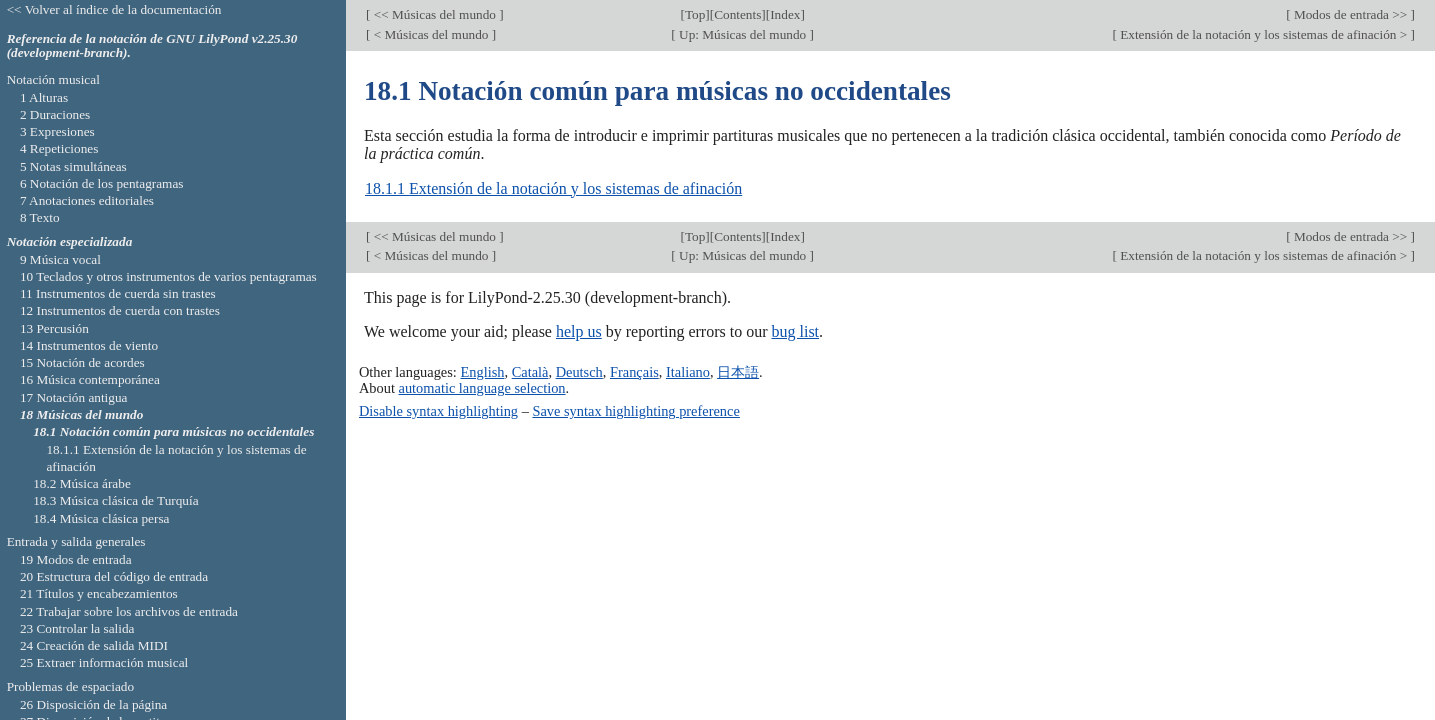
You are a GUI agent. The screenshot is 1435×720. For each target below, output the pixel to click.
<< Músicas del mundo (434, 14)
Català (530, 372)
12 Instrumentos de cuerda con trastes (120, 310)
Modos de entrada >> (1351, 14)
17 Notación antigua (74, 397)
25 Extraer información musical (104, 662)
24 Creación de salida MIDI (94, 645)
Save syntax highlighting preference (635, 411)
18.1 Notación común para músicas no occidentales (173, 431)
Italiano (688, 372)
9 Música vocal (60, 259)
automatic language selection (482, 388)
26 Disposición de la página (93, 704)
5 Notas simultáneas (73, 166)
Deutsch (579, 372)
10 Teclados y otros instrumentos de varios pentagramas (168, 276)
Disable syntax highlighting (438, 411)
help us (579, 331)
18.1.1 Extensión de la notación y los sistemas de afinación (553, 188)
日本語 (738, 372)
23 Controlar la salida (77, 628)
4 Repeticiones (59, 148)
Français (634, 372)
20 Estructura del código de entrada (114, 576)
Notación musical (53, 79)
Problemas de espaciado (70, 686)
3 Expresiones (57, 131)
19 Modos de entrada (76, 559)
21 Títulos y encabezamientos (99, 593)
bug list (795, 331)
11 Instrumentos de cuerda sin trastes (118, 293)
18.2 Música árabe (82, 483)
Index (785, 14)
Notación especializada (70, 241)
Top (695, 14)
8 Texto (40, 217)
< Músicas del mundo (430, 34)
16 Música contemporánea (90, 379)
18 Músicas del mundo (81, 414)
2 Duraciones (55, 114)
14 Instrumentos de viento (89, 345)
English (482, 372)
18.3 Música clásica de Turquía (115, 500)
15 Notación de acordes (82, 362)
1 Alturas (44, 97)
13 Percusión (54, 328)
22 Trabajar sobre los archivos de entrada (129, 611)
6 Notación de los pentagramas (102, 183)
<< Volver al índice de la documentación (114, 9)
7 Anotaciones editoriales (87, 200)
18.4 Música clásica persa (101, 518)
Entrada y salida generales (76, 541)
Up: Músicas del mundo (743, 34)
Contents (737, 14)
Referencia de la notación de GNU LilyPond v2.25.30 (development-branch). (152, 46)
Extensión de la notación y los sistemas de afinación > (1264, 34)
